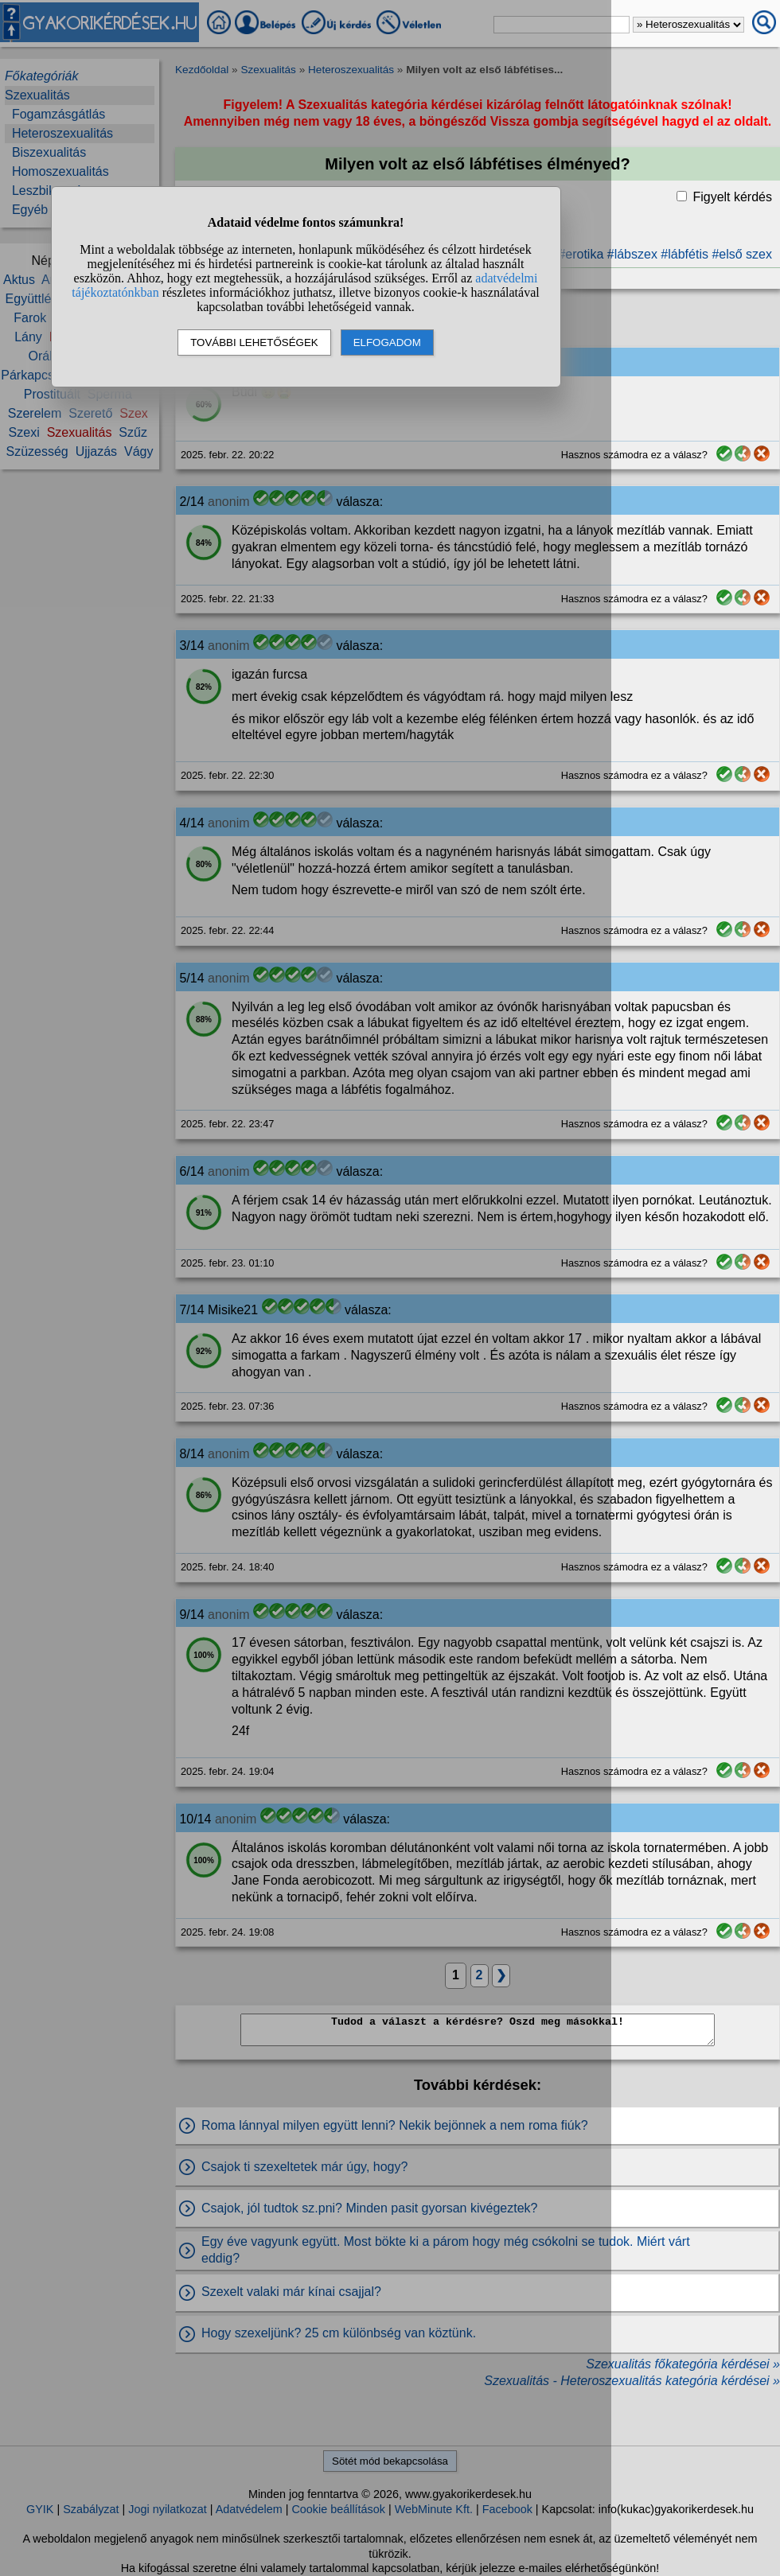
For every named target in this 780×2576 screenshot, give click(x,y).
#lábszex (632, 254)
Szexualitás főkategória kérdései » (683, 2364)
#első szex (742, 254)
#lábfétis (684, 254)
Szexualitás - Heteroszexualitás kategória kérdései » (632, 2380)
